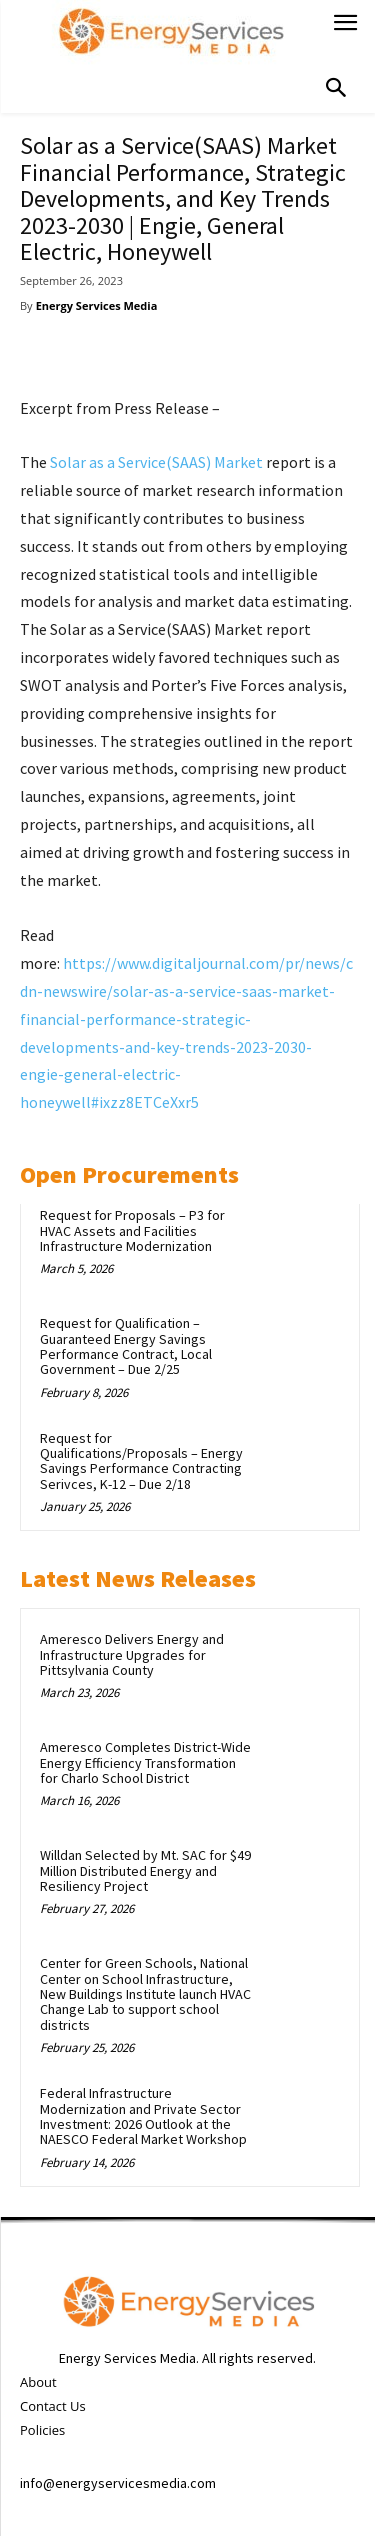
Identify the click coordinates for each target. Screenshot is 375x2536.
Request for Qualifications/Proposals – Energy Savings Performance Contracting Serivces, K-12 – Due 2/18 (141, 1461)
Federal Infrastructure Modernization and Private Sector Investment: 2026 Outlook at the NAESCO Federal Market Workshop (143, 2116)
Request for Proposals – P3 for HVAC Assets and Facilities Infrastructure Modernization (132, 1230)
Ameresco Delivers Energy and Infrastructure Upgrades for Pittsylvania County (132, 1654)
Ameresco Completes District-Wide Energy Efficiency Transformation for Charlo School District (145, 1762)
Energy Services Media (97, 305)
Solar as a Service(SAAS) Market (156, 462)
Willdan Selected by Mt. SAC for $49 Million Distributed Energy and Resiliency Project (145, 1870)
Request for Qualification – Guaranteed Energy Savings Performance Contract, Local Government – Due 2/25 (126, 1346)
